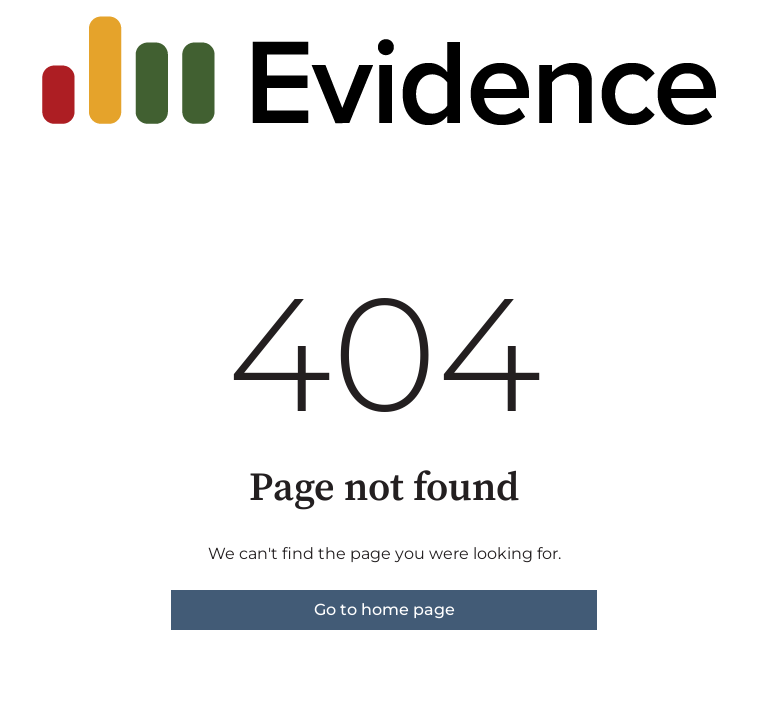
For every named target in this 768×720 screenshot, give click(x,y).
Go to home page (384, 609)
